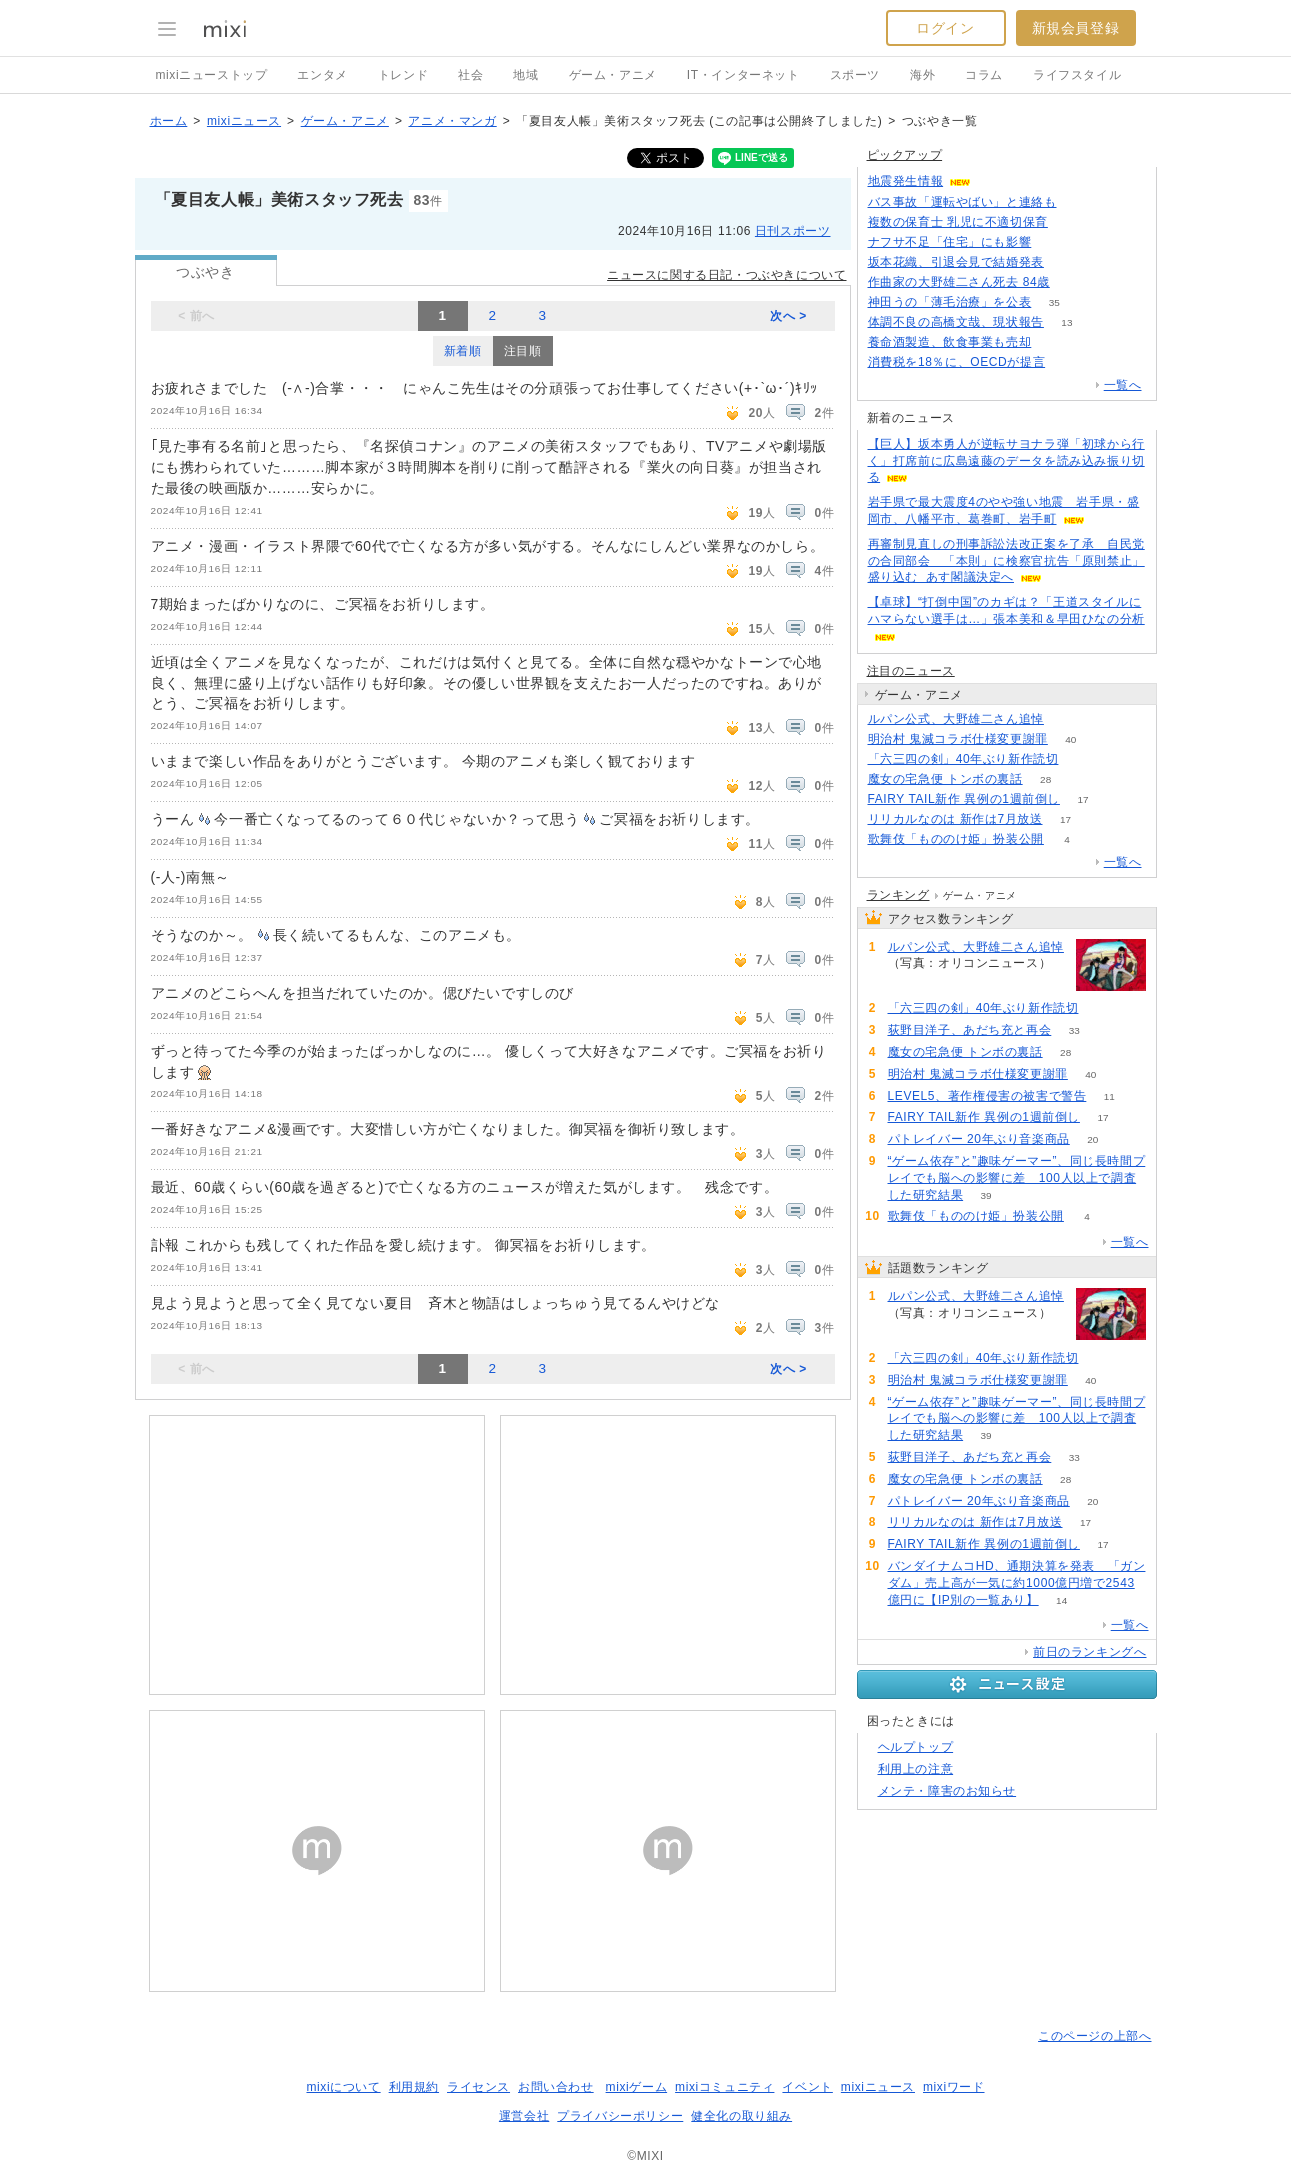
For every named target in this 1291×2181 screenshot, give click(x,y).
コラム (984, 75)
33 (1074, 1030)
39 (986, 1195)
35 (1054, 302)
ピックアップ (905, 155)
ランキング (898, 895)
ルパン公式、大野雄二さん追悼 (956, 719)
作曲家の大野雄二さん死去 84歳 (959, 282)
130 (1054, 242)
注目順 (523, 351)
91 (1066, 719)
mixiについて (343, 2087)
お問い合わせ (556, 2087)
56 (1070, 222)
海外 (922, 75)
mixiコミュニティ (724, 2087)
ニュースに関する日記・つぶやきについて (726, 275)
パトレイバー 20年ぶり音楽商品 (979, 1139)
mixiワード (954, 2087)
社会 (470, 75)
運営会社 (524, 2116)
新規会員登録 (1076, 28)
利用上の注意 (916, 1769)
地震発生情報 (906, 181)
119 (1079, 202)
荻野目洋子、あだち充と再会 (970, 1030)
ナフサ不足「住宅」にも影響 (950, 242)
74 (1054, 342)
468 (1072, 282)
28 (1045, 779)
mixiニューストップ (212, 75)
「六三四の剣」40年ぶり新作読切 (963, 759)
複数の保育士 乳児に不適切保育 (958, 222)
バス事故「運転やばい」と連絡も (962, 202)
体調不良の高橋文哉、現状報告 (956, 322)
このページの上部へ (1094, 2036)
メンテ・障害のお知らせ (947, 1791)
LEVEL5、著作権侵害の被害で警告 (987, 1096)
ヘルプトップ (916, 1747)
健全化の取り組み (741, 2116)
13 (1066, 322)
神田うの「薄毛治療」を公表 (950, 302)
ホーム (169, 121)
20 (1092, 1139)
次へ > (788, 316)
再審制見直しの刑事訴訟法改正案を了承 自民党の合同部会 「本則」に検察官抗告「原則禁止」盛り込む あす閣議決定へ (1006, 561)
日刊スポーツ (793, 231)
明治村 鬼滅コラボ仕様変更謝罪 (958, 739)
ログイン (945, 28)
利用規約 (414, 2087)
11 (1109, 1096)
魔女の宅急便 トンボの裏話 (945, 779)
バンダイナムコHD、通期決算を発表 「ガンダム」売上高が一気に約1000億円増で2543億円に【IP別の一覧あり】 (1017, 1583)
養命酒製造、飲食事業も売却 (950, 342)
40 (1070, 739)
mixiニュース (244, 121)
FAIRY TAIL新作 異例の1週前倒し (964, 799)
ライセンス (478, 2087)
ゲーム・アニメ (613, 75)
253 (1068, 362)
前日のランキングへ (1089, 1652)
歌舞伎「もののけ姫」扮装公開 (956, 839)
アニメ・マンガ (452, 121)
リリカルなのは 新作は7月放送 (955, 819)
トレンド (403, 75)
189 (1067, 262)
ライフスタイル (1077, 75)
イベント (807, 2087)
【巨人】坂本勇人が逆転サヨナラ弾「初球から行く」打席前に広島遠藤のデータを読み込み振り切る (1006, 461)
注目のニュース (911, 671)
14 (1061, 1600)
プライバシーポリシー (620, 2116)
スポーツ (855, 75)
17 (1082, 799)
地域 (525, 75)
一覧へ (1123, 385)
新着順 (463, 351)
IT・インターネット (743, 75)
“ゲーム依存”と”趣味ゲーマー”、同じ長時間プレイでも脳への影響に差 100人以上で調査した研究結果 (1017, 1178)
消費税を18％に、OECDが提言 (957, 362)
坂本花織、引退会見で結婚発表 (956, 262)
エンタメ (322, 75)
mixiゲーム (637, 2087)
